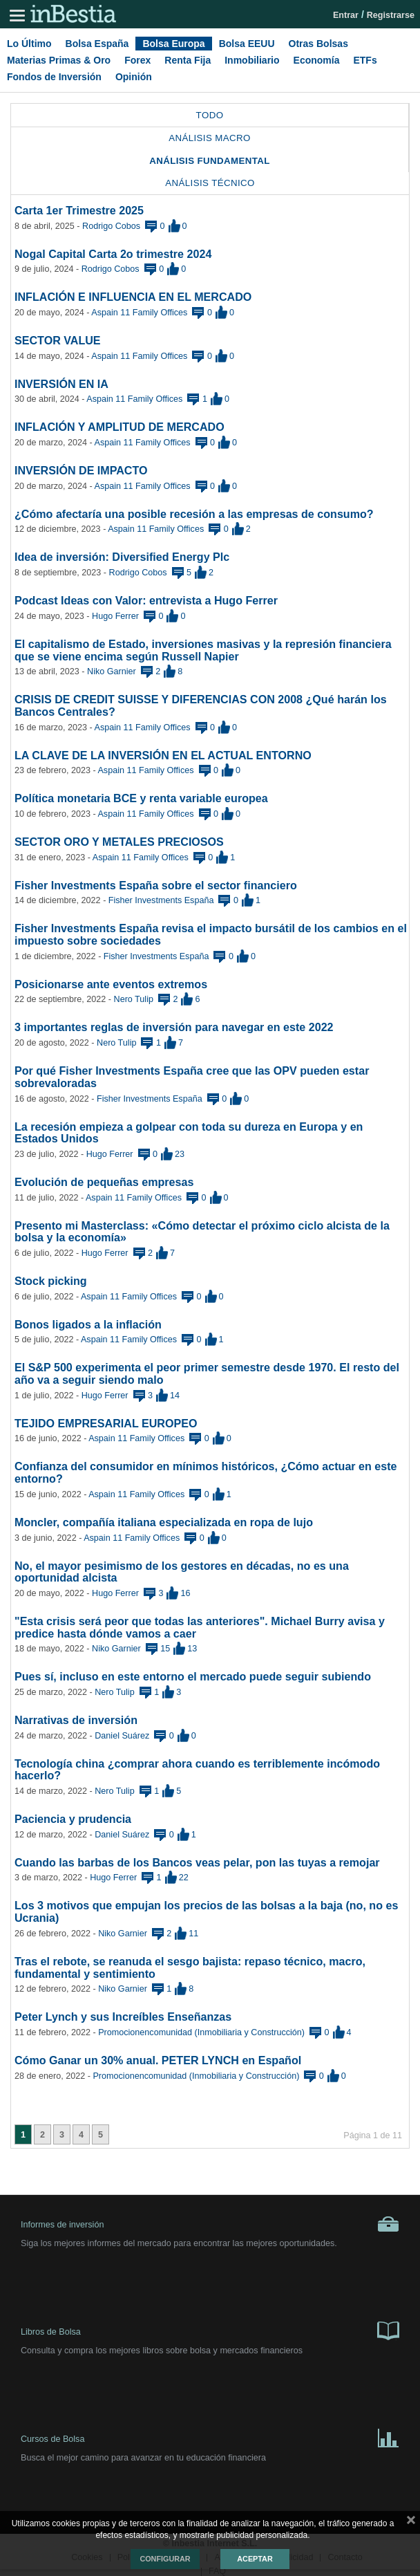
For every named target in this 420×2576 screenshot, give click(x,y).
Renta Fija (187, 60)
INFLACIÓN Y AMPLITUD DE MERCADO (120, 426)
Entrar (346, 15)
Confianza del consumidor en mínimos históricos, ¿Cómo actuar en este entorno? (206, 1472)
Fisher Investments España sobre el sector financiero (156, 885)
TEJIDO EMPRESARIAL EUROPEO (106, 1423)
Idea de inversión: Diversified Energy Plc (122, 556)
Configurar (165, 2559)
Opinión (133, 76)
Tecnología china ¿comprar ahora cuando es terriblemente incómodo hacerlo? (197, 1769)
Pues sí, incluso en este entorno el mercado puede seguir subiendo (193, 1676)
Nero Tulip (133, 999)
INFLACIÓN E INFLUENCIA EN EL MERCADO (133, 296)
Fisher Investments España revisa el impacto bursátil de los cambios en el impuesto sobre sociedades (211, 934)
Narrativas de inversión (76, 1720)
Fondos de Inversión (54, 76)
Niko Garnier (111, 671)
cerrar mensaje (411, 2522)
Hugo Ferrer (115, 616)
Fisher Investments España (161, 900)
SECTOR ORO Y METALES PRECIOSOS (119, 841)
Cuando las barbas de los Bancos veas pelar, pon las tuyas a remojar (197, 1862)
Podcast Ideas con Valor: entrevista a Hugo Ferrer (146, 600)
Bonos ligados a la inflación (88, 1324)
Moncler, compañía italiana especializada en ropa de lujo (164, 1522)
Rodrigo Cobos (111, 226)
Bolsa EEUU (247, 43)
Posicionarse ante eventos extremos (111, 984)
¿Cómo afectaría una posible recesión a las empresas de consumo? (194, 514)
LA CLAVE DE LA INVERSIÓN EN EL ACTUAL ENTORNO (163, 755)
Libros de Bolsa (210, 2329)
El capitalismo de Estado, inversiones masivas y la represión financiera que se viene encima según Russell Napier (203, 650)
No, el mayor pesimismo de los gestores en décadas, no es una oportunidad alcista (182, 1571)
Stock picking (51, 1281)
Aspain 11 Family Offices (139, 312)
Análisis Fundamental (209, 161)
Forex (137, 60)
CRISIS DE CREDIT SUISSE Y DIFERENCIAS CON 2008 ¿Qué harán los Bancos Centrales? (201, 705)
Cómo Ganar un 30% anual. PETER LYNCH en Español (158, 2060)
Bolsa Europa (173, 43)
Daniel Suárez (122, 1736)
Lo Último (29, 43)
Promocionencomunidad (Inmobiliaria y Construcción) (201, 2032)
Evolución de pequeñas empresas (104, 1182)
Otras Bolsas (318, 43)
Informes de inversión (210, 2224)
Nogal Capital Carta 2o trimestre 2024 (113, 254)
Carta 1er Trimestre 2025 (79, 210)
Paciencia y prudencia (73, 1819)
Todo (210, 115)
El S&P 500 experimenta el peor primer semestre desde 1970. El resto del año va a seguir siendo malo (207, 1373)
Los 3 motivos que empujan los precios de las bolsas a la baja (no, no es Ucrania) (206, 1911)
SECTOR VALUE (58, 340)
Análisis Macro (210, 138)
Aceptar (254, 2559)
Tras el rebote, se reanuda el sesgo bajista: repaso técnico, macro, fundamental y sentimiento (190, 1967)
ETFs (364, 60)
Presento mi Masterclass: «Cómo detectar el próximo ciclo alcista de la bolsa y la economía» (202, 1231)
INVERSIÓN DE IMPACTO (81, 470)
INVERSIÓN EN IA (61, 384)
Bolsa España (97, 43)
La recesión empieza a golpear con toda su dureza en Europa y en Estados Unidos (189, 1132)
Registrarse (390, 15)
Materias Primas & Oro (59, 60)
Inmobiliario (252, 60)
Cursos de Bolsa (210, 2437)
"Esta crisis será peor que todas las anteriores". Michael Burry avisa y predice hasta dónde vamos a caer (200, 1627)
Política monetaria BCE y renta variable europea (141, 798)
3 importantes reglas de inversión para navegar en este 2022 (174, 1027)
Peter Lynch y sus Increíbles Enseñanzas (123, 2016)
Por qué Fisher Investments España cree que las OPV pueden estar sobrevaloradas (192, 1076)
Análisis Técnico (210, 183)
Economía (317, 60)
